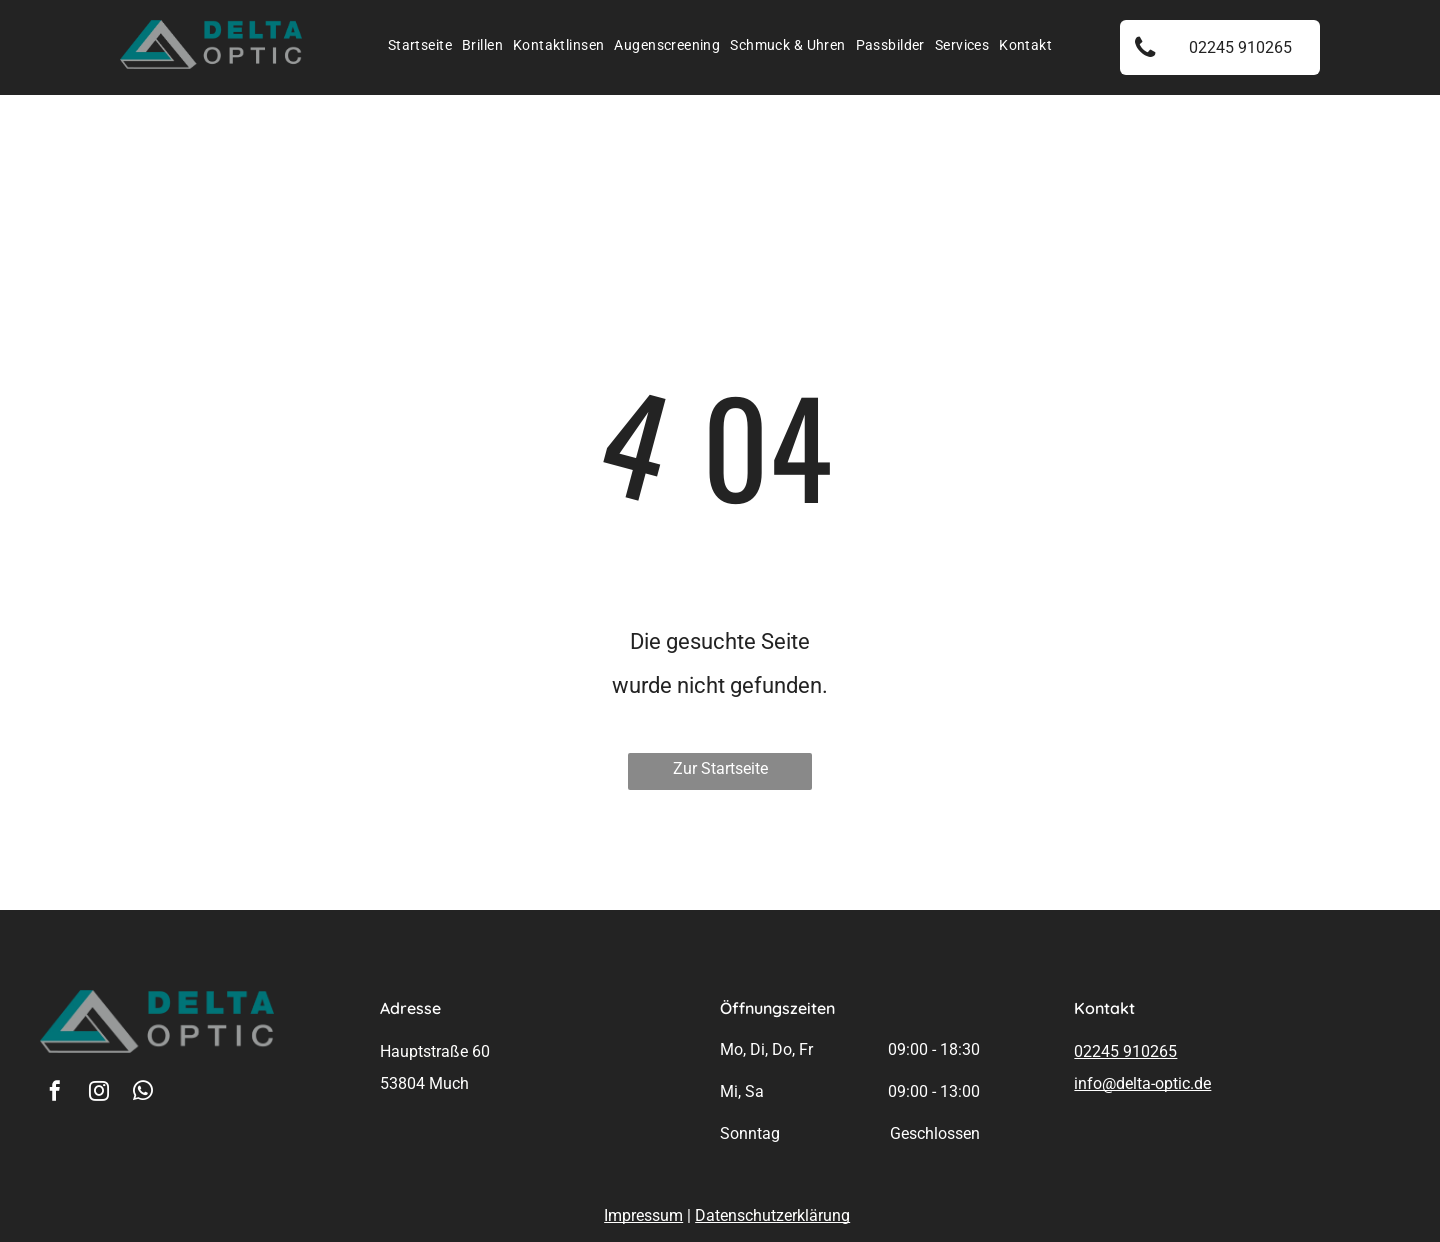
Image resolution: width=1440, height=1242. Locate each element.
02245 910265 (1125, 1051)
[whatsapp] (143, 1093)
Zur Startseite (720, 768)
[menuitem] (420, 45)
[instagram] (99, 1093)
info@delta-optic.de (1142, 1083)
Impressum (643, 1215)
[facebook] (55, 1093)
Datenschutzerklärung (772, 1215)
